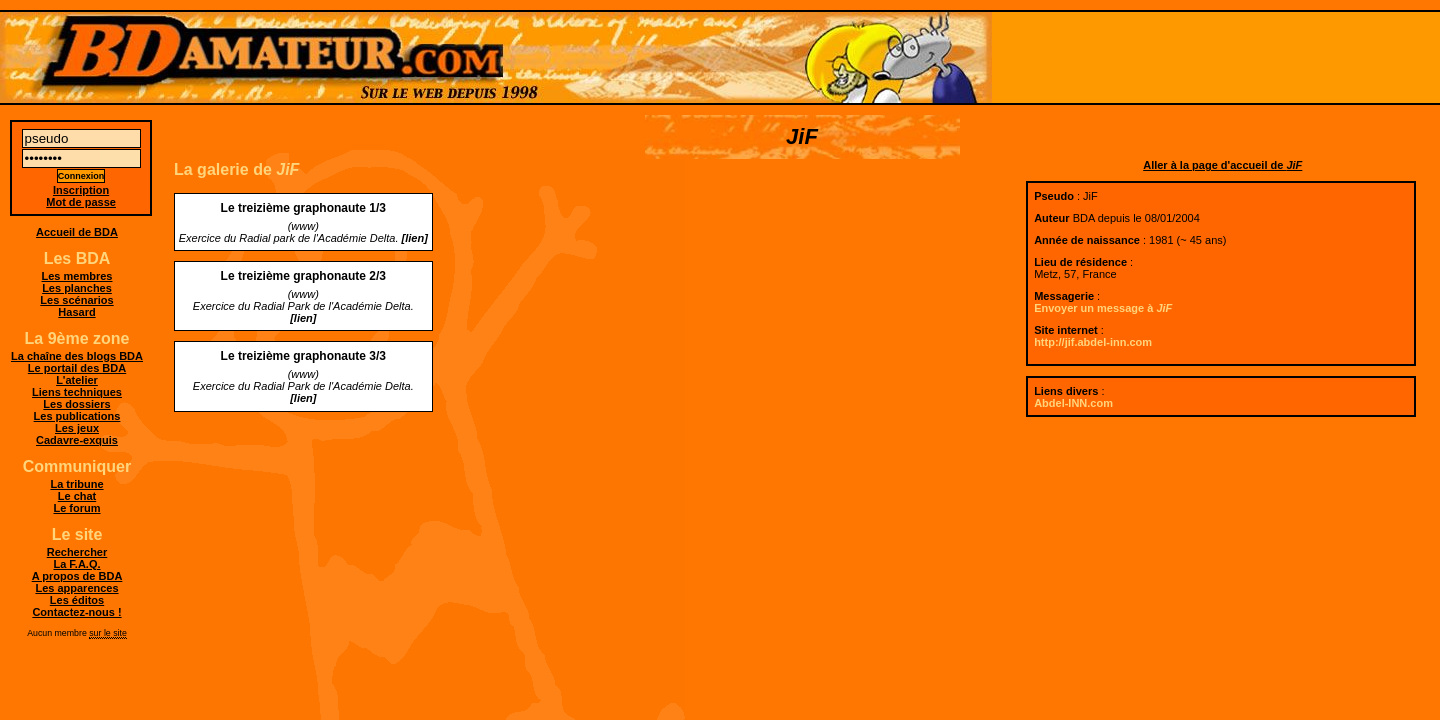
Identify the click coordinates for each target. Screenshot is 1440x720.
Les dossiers (76, 404)
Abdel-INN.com (1073, 403)
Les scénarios (76, 300)
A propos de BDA (77, 576)
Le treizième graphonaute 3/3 (303, 356)
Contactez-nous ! (76, 612)
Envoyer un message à (1103, 308)
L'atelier (77, 380)
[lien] (415, 238)
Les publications (77, 416)
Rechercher (77, 552)
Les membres (77, 276)
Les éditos (77, 600)
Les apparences (76, 588)
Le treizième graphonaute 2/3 (303, 276)
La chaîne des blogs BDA (77, 356)
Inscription (81, 190)
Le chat (77, 496)
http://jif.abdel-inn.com (1093, 342)
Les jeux (77, 428)
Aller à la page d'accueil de (1222, 165)
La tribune (76, 484)
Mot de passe (81, 202)
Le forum (76, 508)
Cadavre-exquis (77, 440)
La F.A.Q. (76, 564)
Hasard (76, 312)
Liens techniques (77, 392)
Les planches (77, 288)
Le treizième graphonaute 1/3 (303, 208)
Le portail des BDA (77, 368)
